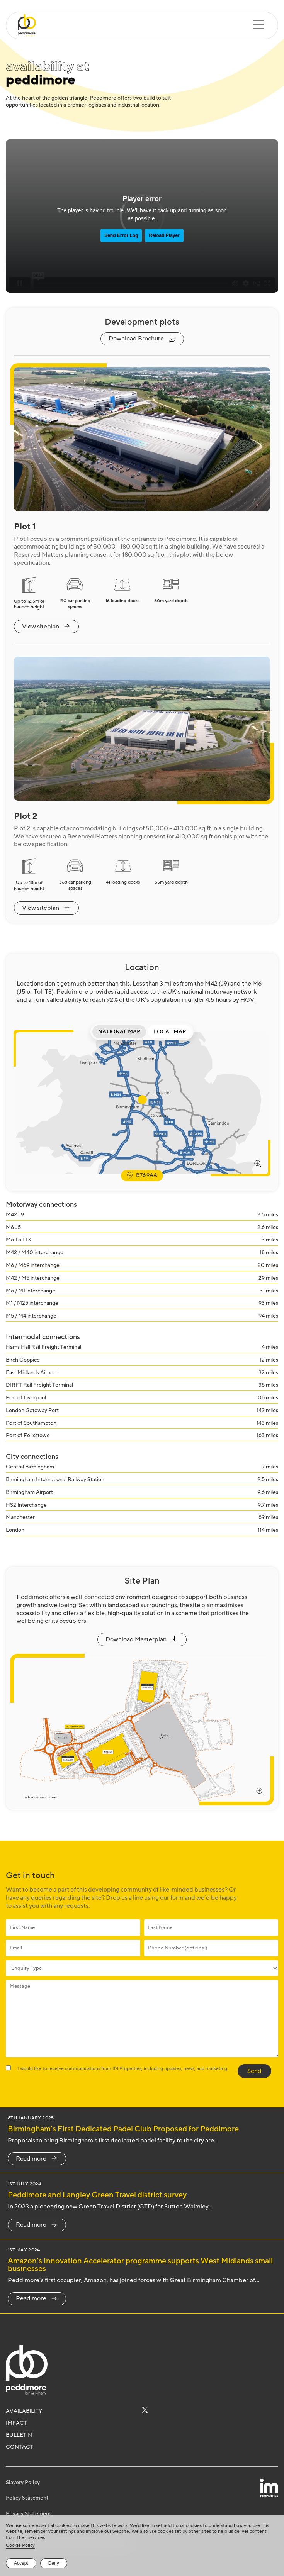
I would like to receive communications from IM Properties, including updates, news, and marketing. (122, 2068)
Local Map (170, 1031)
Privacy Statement (28, 2513)
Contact (19, 2447)
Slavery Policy (23, 2482)
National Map (119, 1031)
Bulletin (19, 2435)
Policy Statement (27, 2497)
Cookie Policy (20, 2545)
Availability (24, 2411)
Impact (16, 2423)
